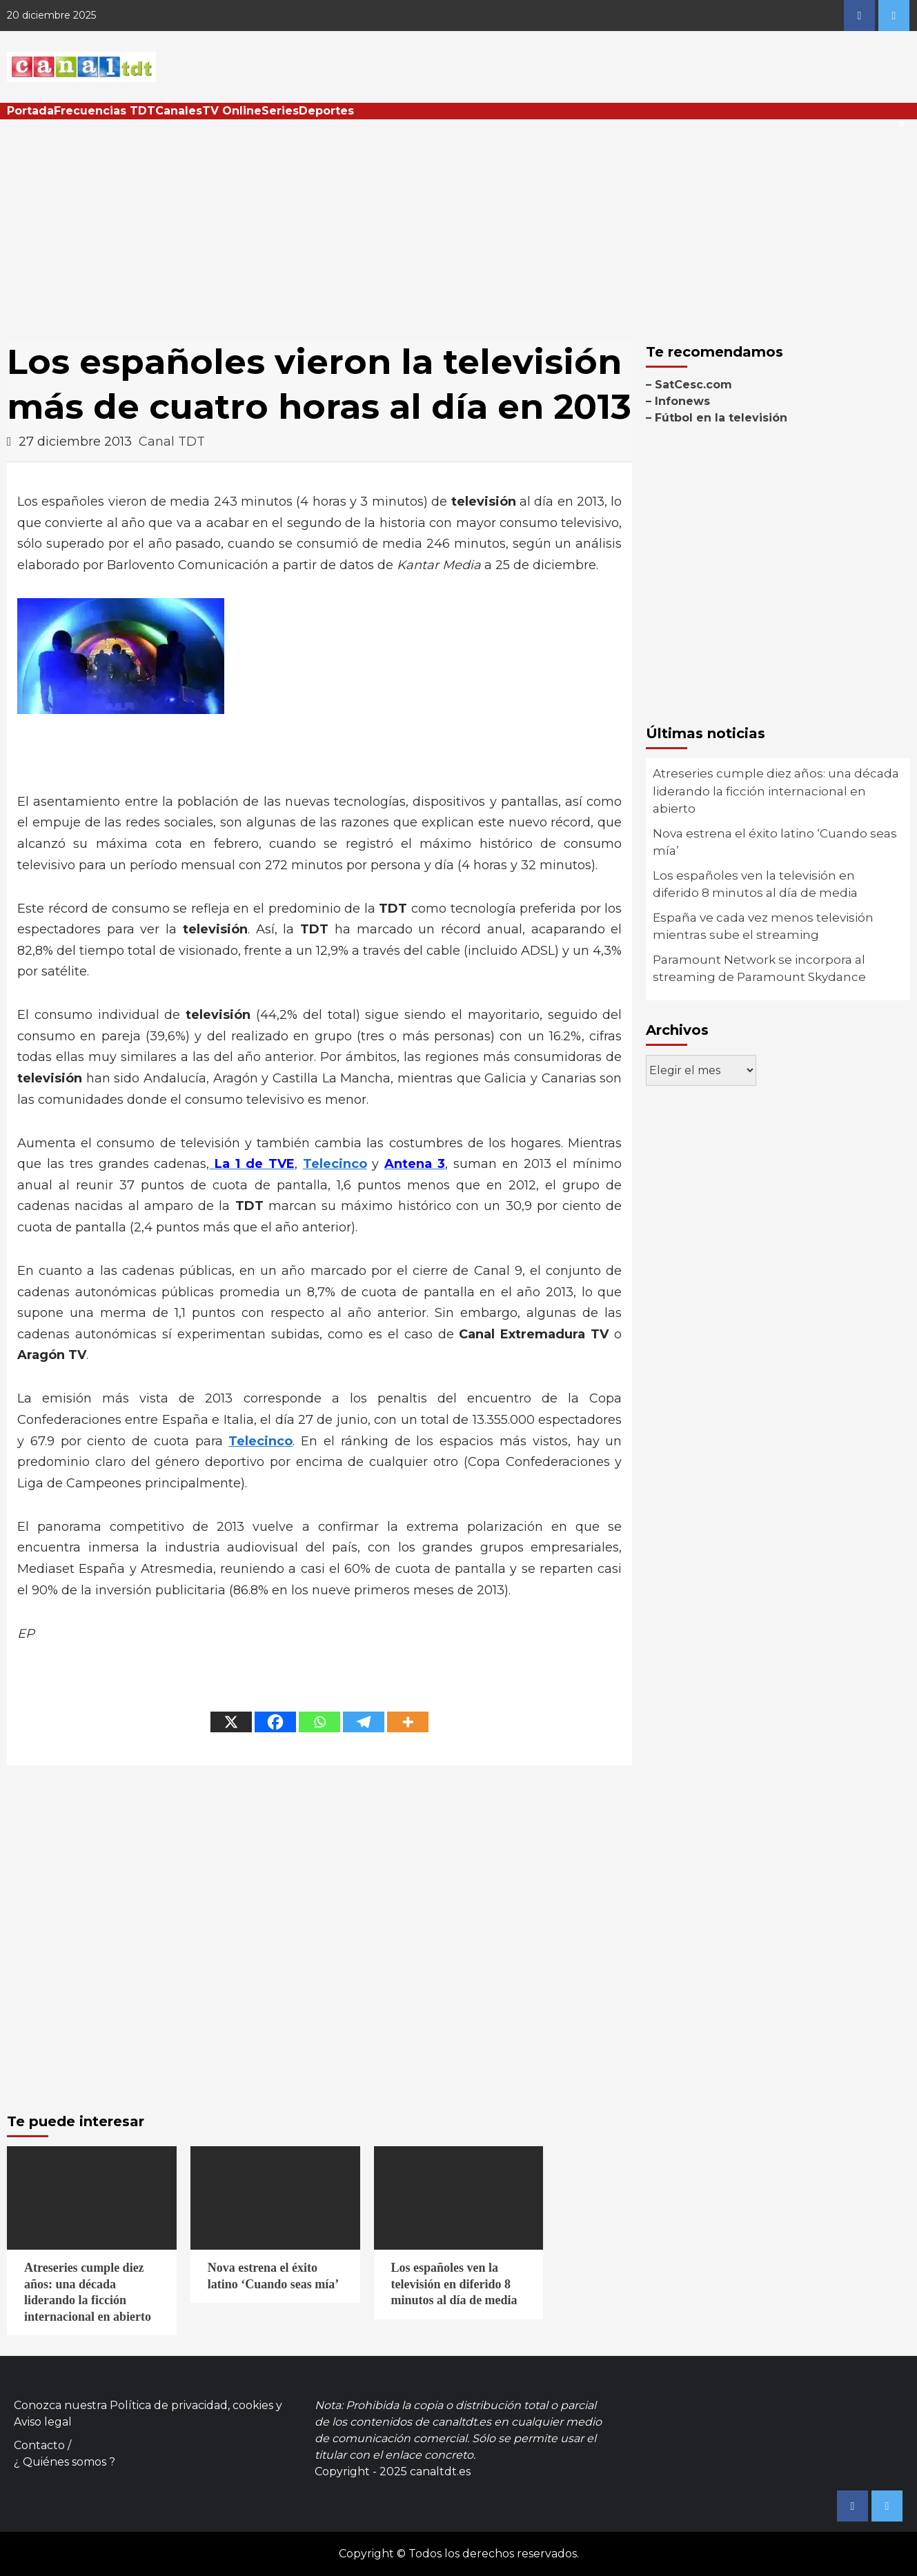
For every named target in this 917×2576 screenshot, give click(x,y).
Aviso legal (43, 2421)
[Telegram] (363, 1722)
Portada (30, 110)
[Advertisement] (459, 222)
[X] (231, 1722)
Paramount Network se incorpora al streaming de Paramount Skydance (759, 968)
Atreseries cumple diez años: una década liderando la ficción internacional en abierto (776, 790)
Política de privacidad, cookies (191, 2405)
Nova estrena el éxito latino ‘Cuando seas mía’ (775, 842)
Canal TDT (172, 441)
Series (280, 110)
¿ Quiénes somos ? (64, 2461)
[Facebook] (275, 1722)
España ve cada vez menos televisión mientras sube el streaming (763, 926)
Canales (178, 110)
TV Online (232, 110)
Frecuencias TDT (104, 110)
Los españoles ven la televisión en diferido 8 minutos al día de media (755, 884)
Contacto (39, 2445)
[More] (407, 1722)
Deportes (326, 110)
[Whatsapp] (319, 1722)
